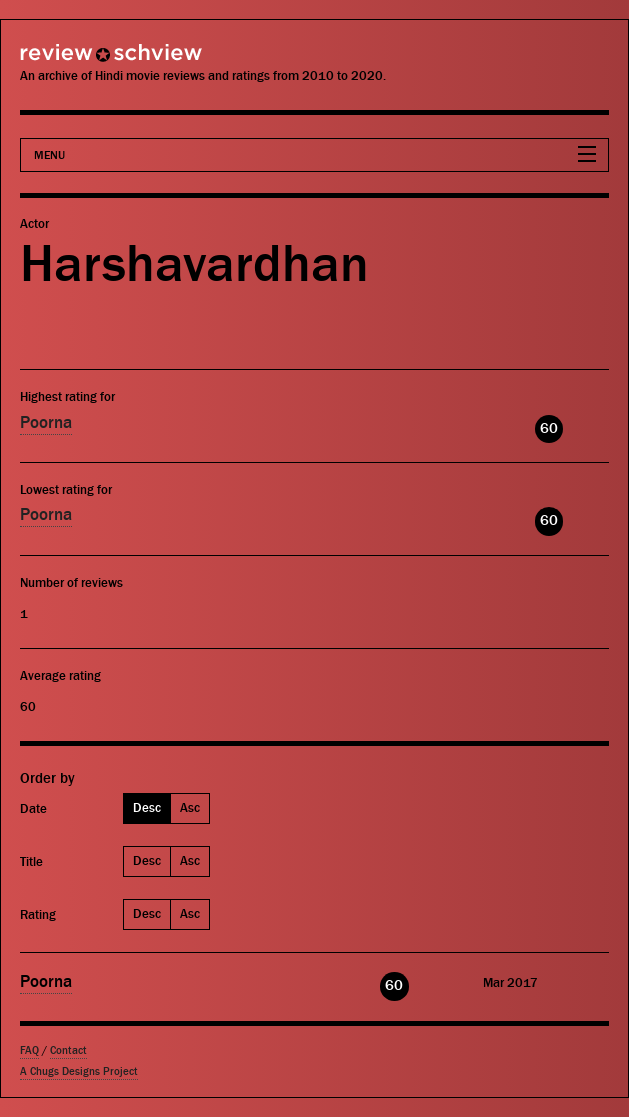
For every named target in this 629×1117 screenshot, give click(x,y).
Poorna (46, 423)
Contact (68, 1050)
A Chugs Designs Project (79, 1071)
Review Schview (75, 61)
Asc (190, 807)
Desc (147, 807)
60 (549, 428)
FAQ (29, 1050)
